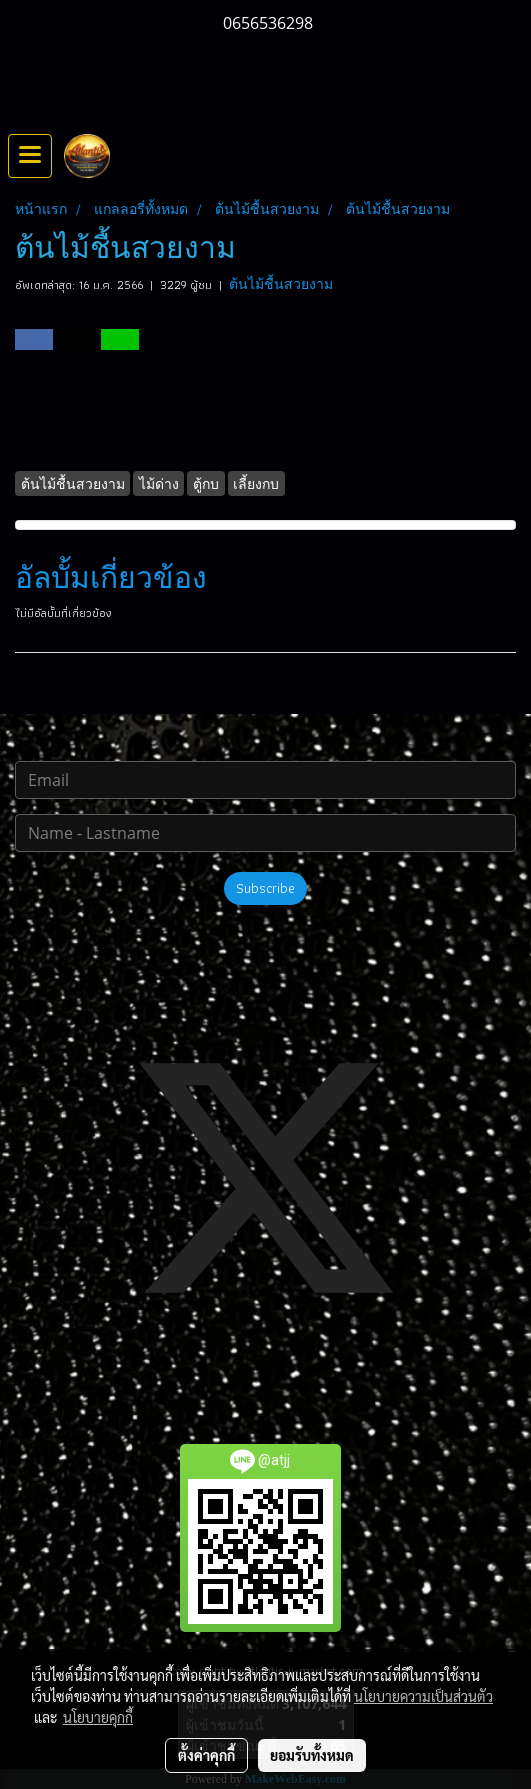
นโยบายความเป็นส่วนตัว (423, 1696)
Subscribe (265, 888)
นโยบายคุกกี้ (98, 1717)
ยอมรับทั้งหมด (312, 1755)
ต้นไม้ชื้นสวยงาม (281, 284)
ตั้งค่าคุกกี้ (206, 1755)
